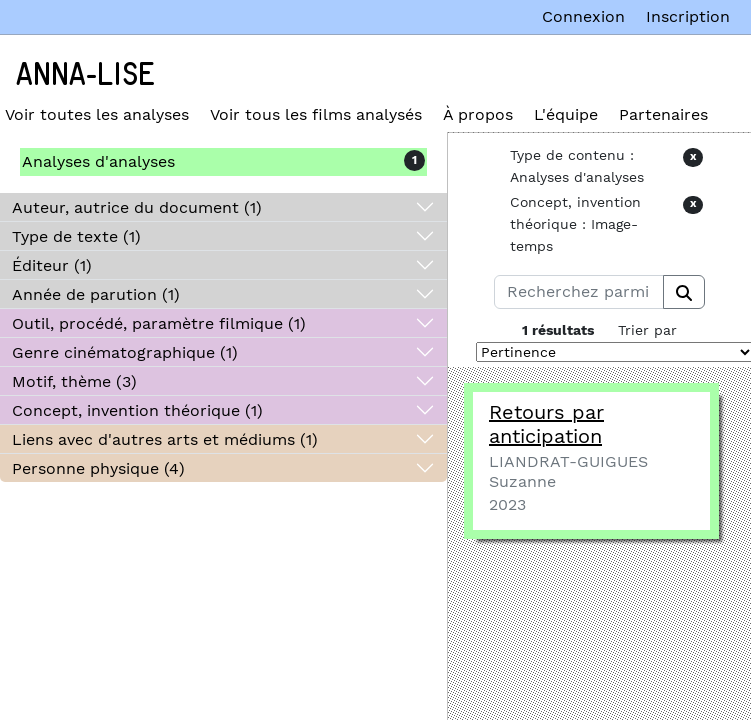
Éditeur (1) (52, 265)
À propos (478, 114)
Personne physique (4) (98, 468)
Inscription (688, 16)
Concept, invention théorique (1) (137, 410)
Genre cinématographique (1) (125, 352)
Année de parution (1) (96, 294)
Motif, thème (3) (74, 381)
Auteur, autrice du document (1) (137, 207)
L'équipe (566, 114)
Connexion (583, 16)
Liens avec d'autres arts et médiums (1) (165, 439)
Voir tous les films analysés (316, 114)
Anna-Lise (85, 75)
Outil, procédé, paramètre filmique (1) (159, 323)
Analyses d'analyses (98, 161)
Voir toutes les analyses (97, 114)
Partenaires (663, 114)
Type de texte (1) (76, 236)
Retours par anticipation (546, 424)
